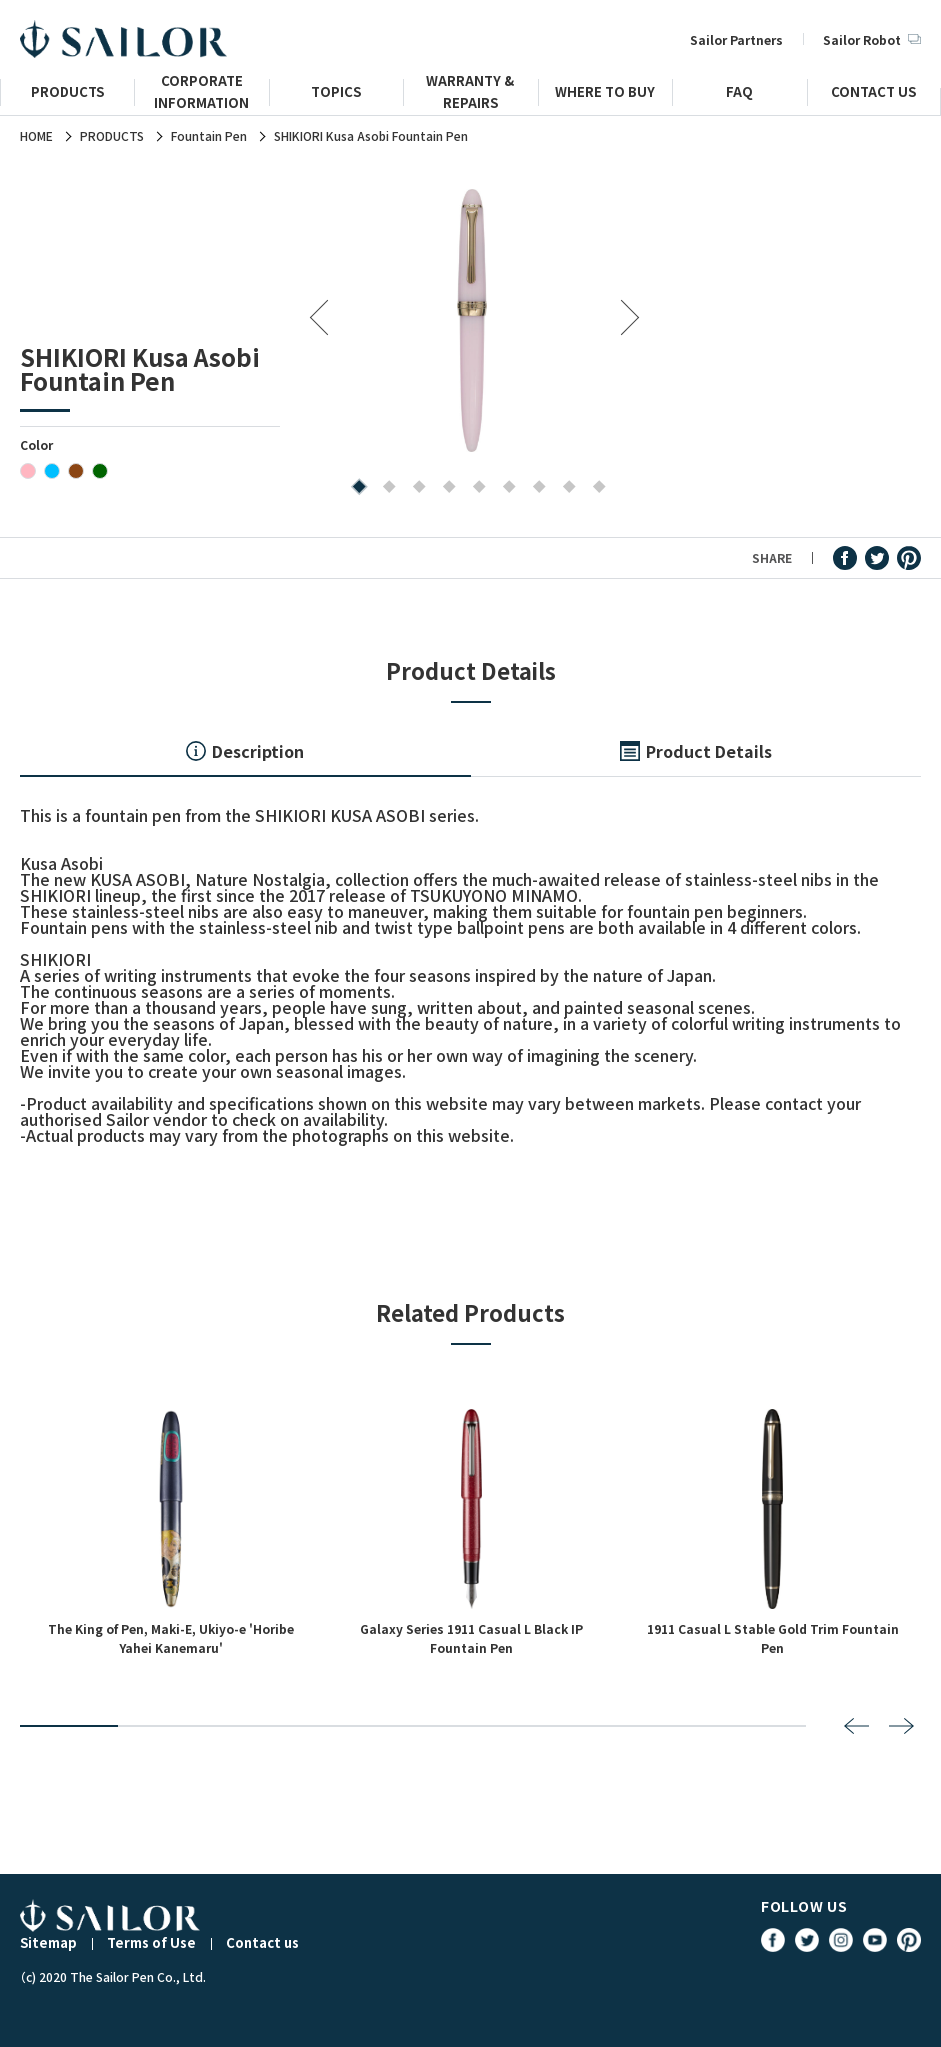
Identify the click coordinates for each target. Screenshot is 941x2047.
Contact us (262, 1942)
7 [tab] (534, 488)
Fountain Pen (209, 136)
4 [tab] (444, 488)
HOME (36, 136)
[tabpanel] (472, 319)
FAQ (739, 94)
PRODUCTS (67, 94)
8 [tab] (564, 488)
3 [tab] (414, 488)
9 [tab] (594, 488)
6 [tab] (504, 488)
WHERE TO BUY (605, 94)
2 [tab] (384, 488)
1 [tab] (354, 488)
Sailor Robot (872, 39)
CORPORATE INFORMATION (201, 100)
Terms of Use (151, 1942)
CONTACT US (873, 94)
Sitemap (48, 1942)
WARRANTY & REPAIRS (470, 100)
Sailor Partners (736, 39)
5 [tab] (474, 488)
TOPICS (336, 94)
